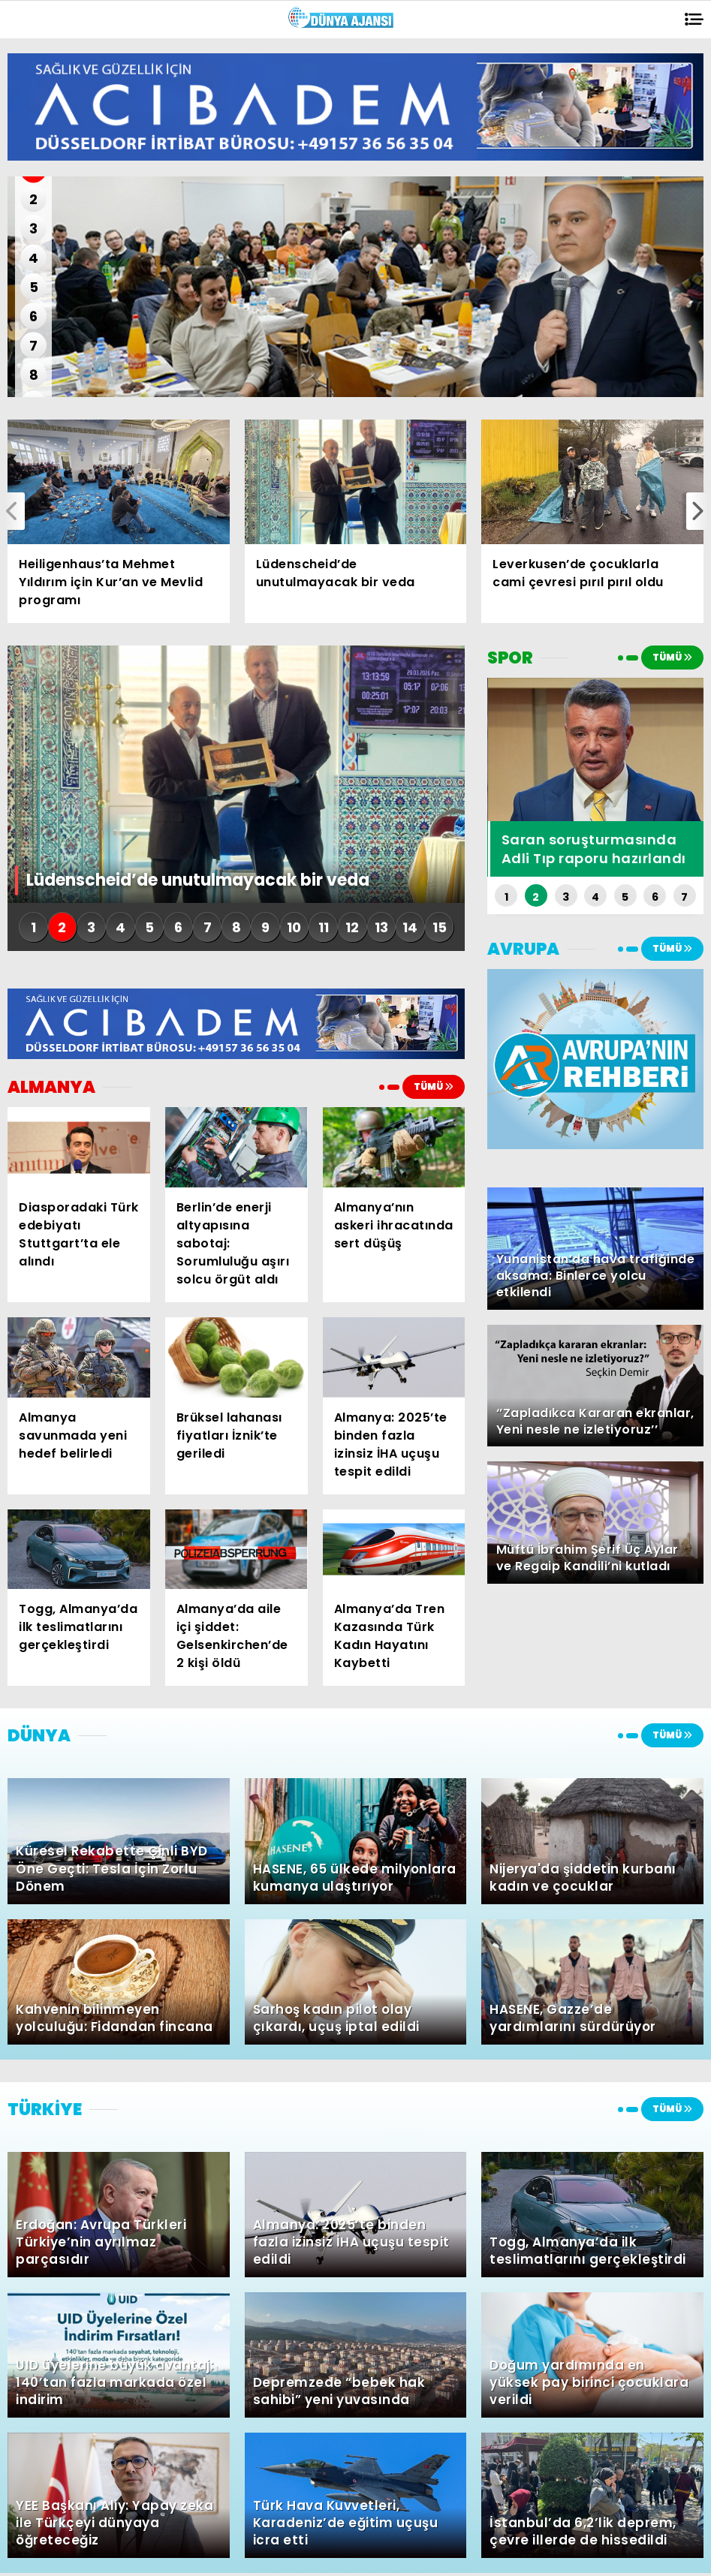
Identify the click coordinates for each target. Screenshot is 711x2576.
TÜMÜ (433, 1086)
